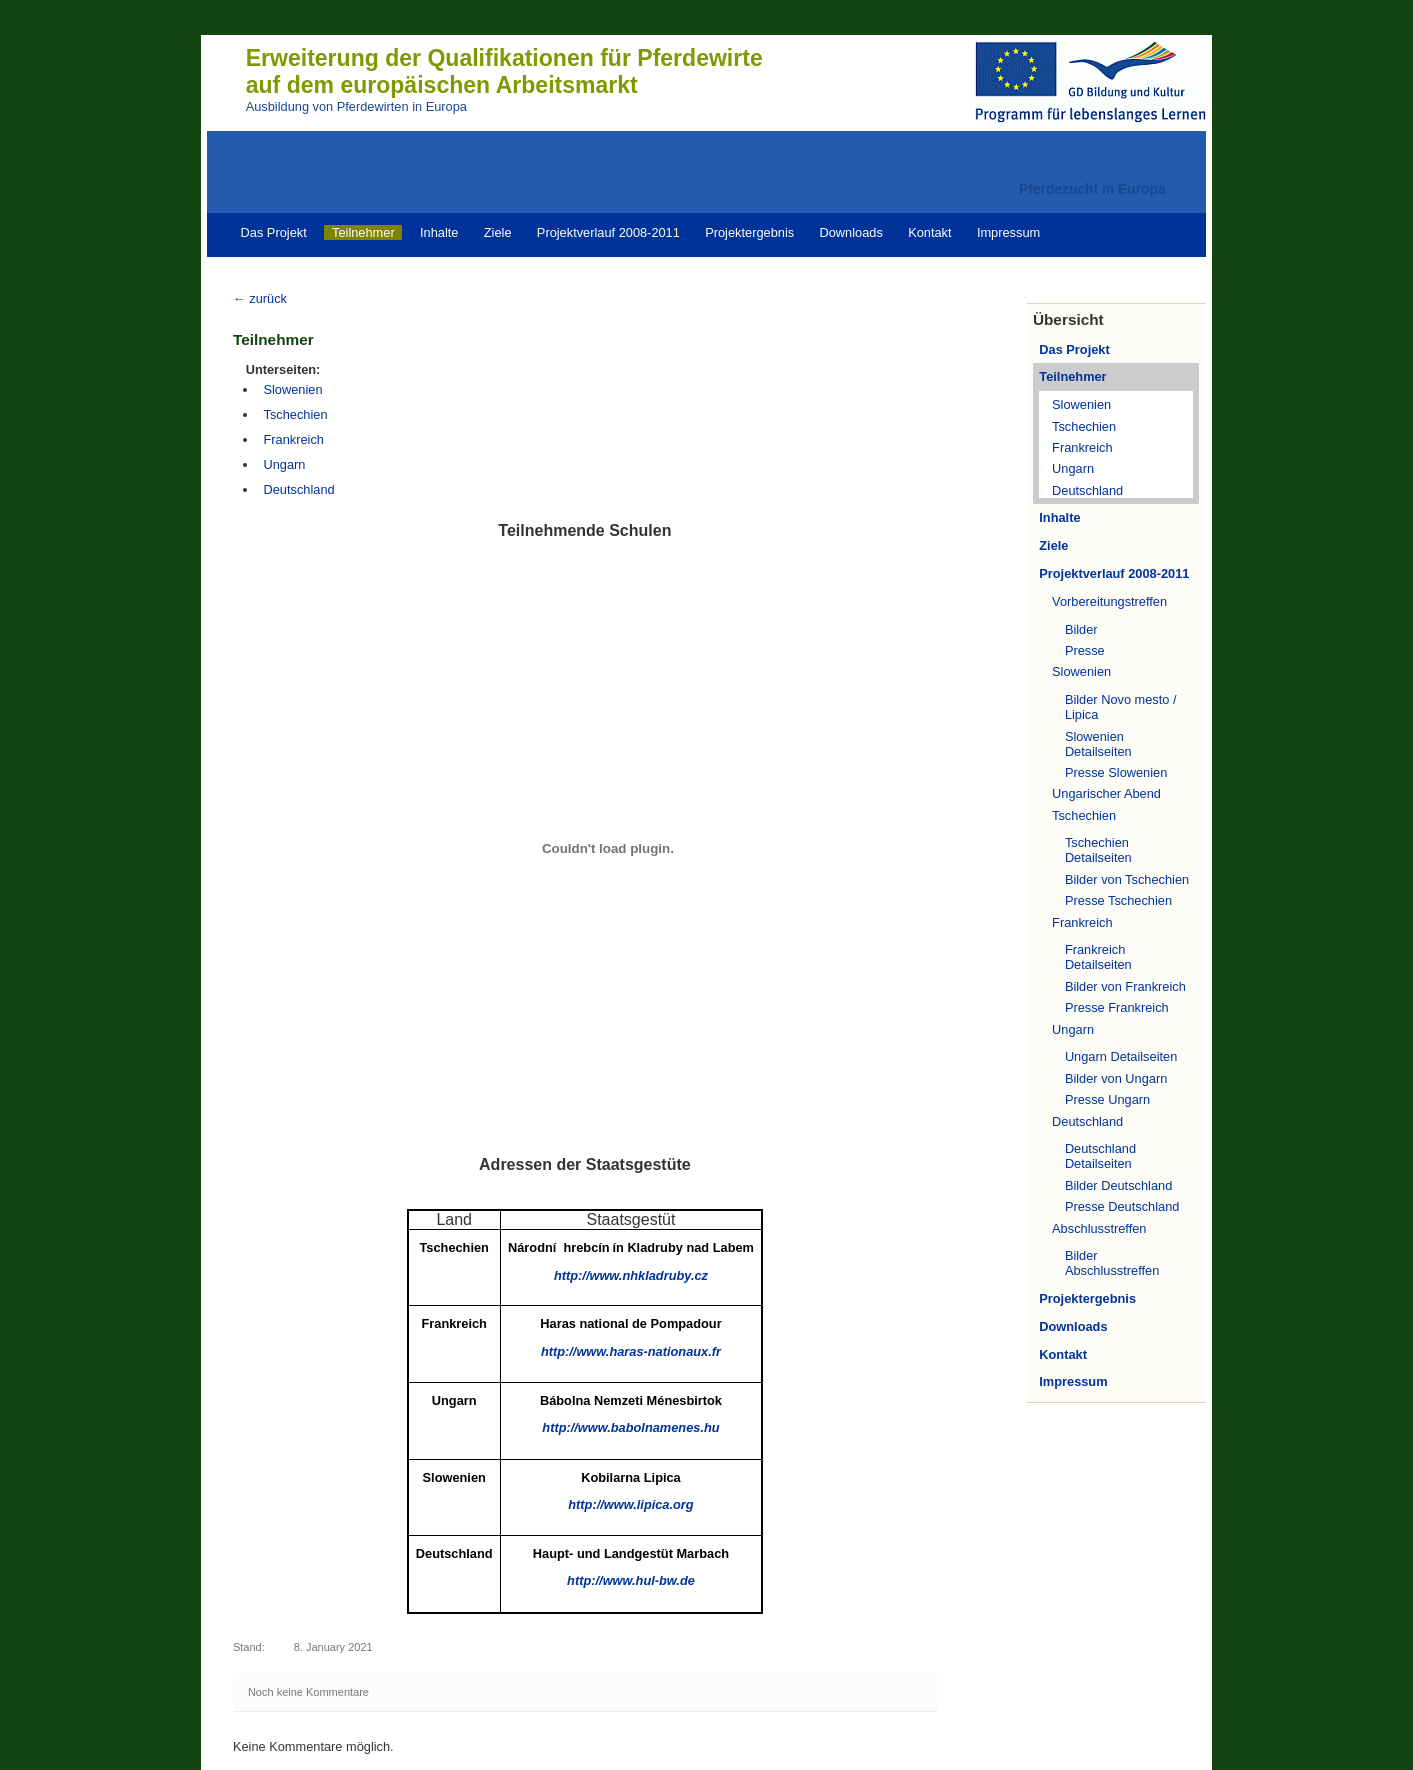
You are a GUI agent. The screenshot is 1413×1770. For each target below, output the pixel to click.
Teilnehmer (363, 232)
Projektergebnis (749, 232)
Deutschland (1087, 490)
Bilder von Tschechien (1127, 879)
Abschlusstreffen (1099, 1228)
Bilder (1081, 629)
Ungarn (1073, 468)
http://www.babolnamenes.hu (630, 1427)
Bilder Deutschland (1118, 1185)
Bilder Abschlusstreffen (1112, 1263)
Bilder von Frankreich (1125, 986)
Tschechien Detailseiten (1098, 850)
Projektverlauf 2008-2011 (608, 232)
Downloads (850, 232)
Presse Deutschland (1122, 1206)
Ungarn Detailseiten (1121, 1056)
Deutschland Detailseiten (1100, 1156)
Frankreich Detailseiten (1098, 957)
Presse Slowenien (1116, 772)
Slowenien (1081, 404)
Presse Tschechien (1118, 900)
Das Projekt (274, 232)
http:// (630, 1504)
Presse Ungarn (1107, 1099)
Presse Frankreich (1117, 1007)
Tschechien (1084, 426)
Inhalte (439, 232)
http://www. (631, 1351)
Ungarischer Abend (1106, 793)
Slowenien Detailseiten (1098, 744)
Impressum (1008, 232)
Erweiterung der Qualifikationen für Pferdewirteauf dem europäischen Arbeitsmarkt (504, 71)
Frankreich (1082, 447)
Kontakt (929, 232)
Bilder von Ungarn (1116, 1078)
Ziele (498, 232)
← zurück (260, 298)
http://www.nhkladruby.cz (631, 1275)
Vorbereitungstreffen (1109, 601)
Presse (1085, 650)
